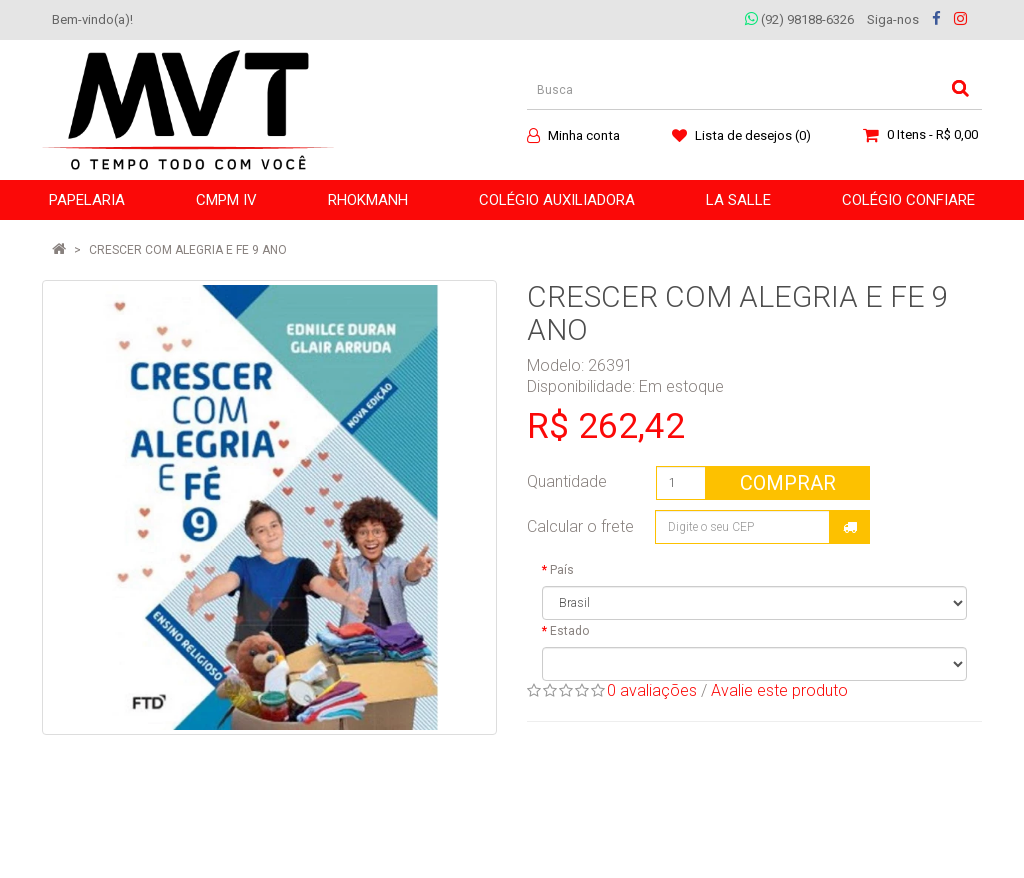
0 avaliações (652, 690)
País (562, 570)
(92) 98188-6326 (799, 19)
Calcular (850, 527)
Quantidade (567, 481)
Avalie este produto (779, 690)
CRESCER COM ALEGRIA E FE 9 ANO (188, 250)
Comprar (788, 483)
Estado (569, 631)
